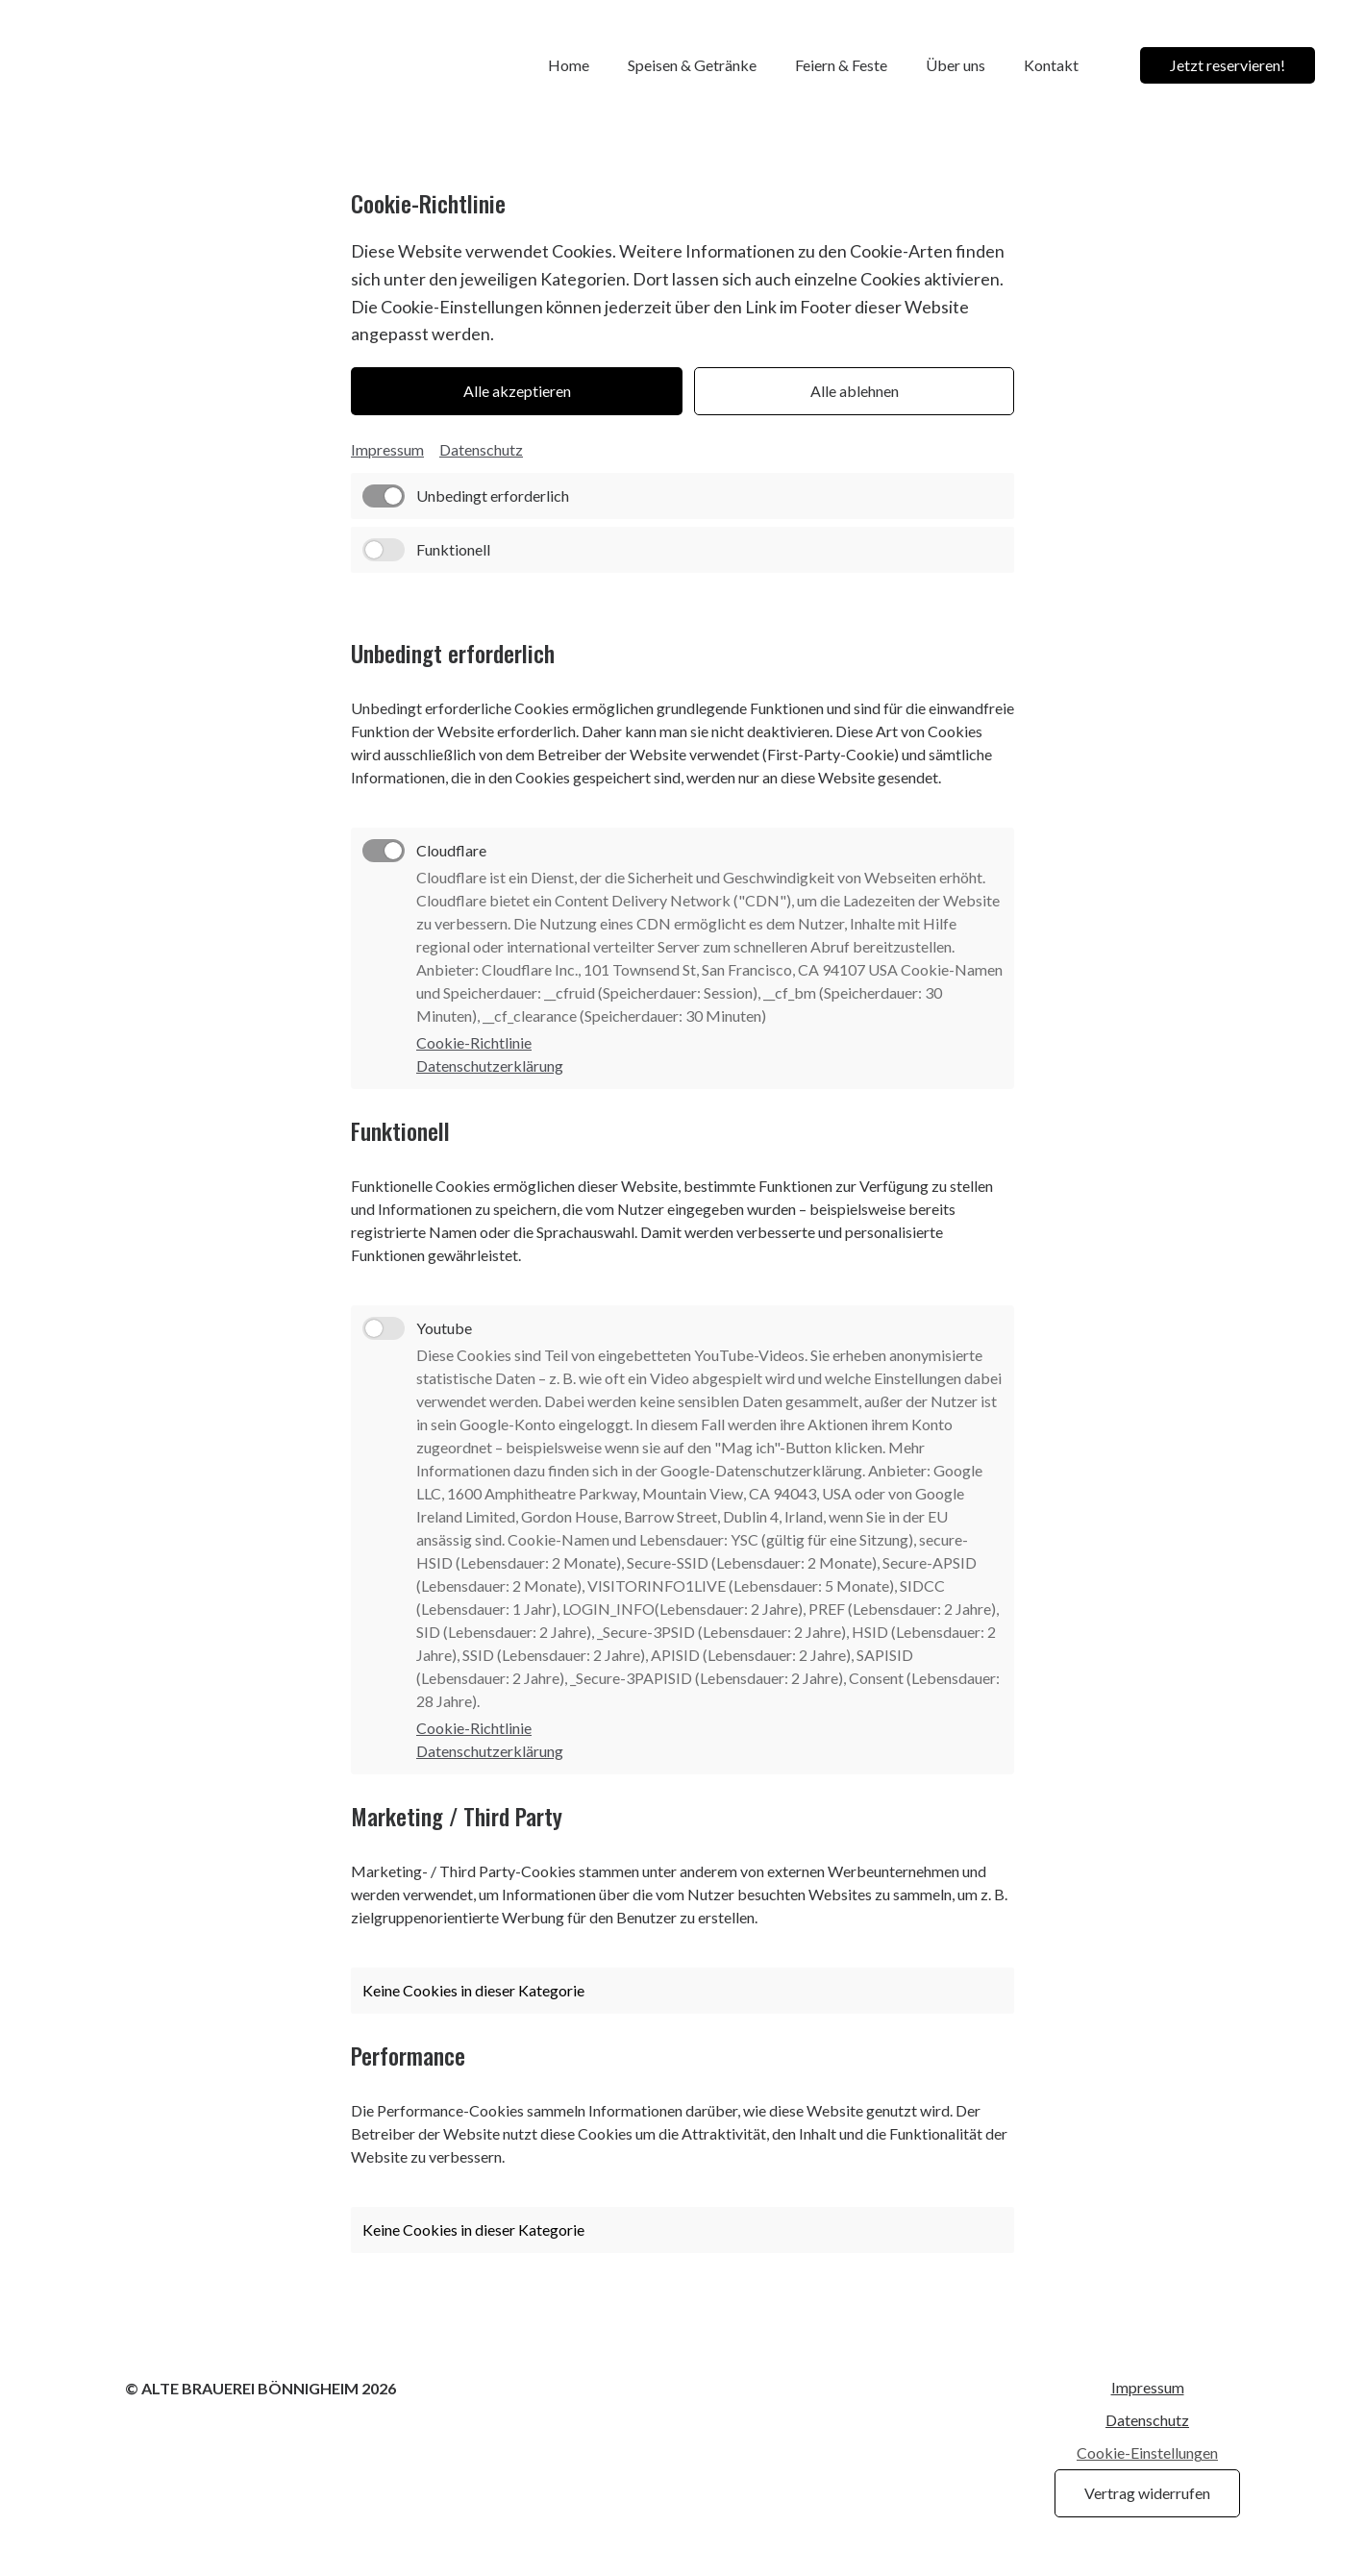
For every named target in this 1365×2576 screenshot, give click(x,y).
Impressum (387, 449)
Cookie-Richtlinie (474, 1043)
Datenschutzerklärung (489, 1066)
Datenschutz (481, 449)
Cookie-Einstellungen (1147, 2453)
